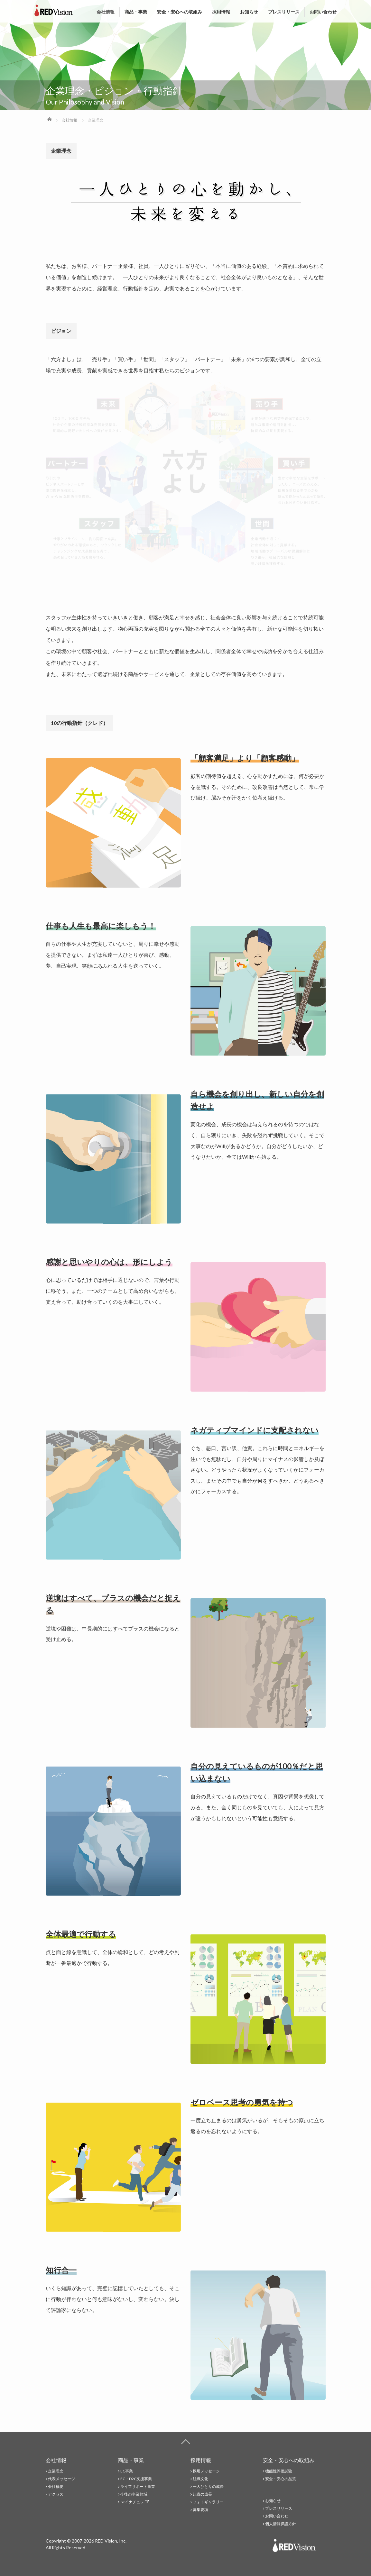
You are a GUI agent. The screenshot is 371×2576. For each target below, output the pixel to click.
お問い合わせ (323, 11)
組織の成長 (202, 2494)
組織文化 (200, 2478)
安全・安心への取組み (179, 11)
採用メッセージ (206, 2471)
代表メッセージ (61, 2478)
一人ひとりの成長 (208, 2486)
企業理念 (55, 2471)
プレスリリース (284, 11)
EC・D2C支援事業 (136, 2478)
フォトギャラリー (208, 2501)
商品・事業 (136, 11)
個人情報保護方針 (280, 2523)
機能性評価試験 (278, 2471)
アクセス (55, 2494)
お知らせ (249, 11)
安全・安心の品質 (280, 2478)
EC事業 (126, 2471)
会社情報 (106, 11)
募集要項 (200, 2509)
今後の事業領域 (133, 2494)
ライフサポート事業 (137, 2486)
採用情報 (221, 11)
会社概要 (55, 2486)
